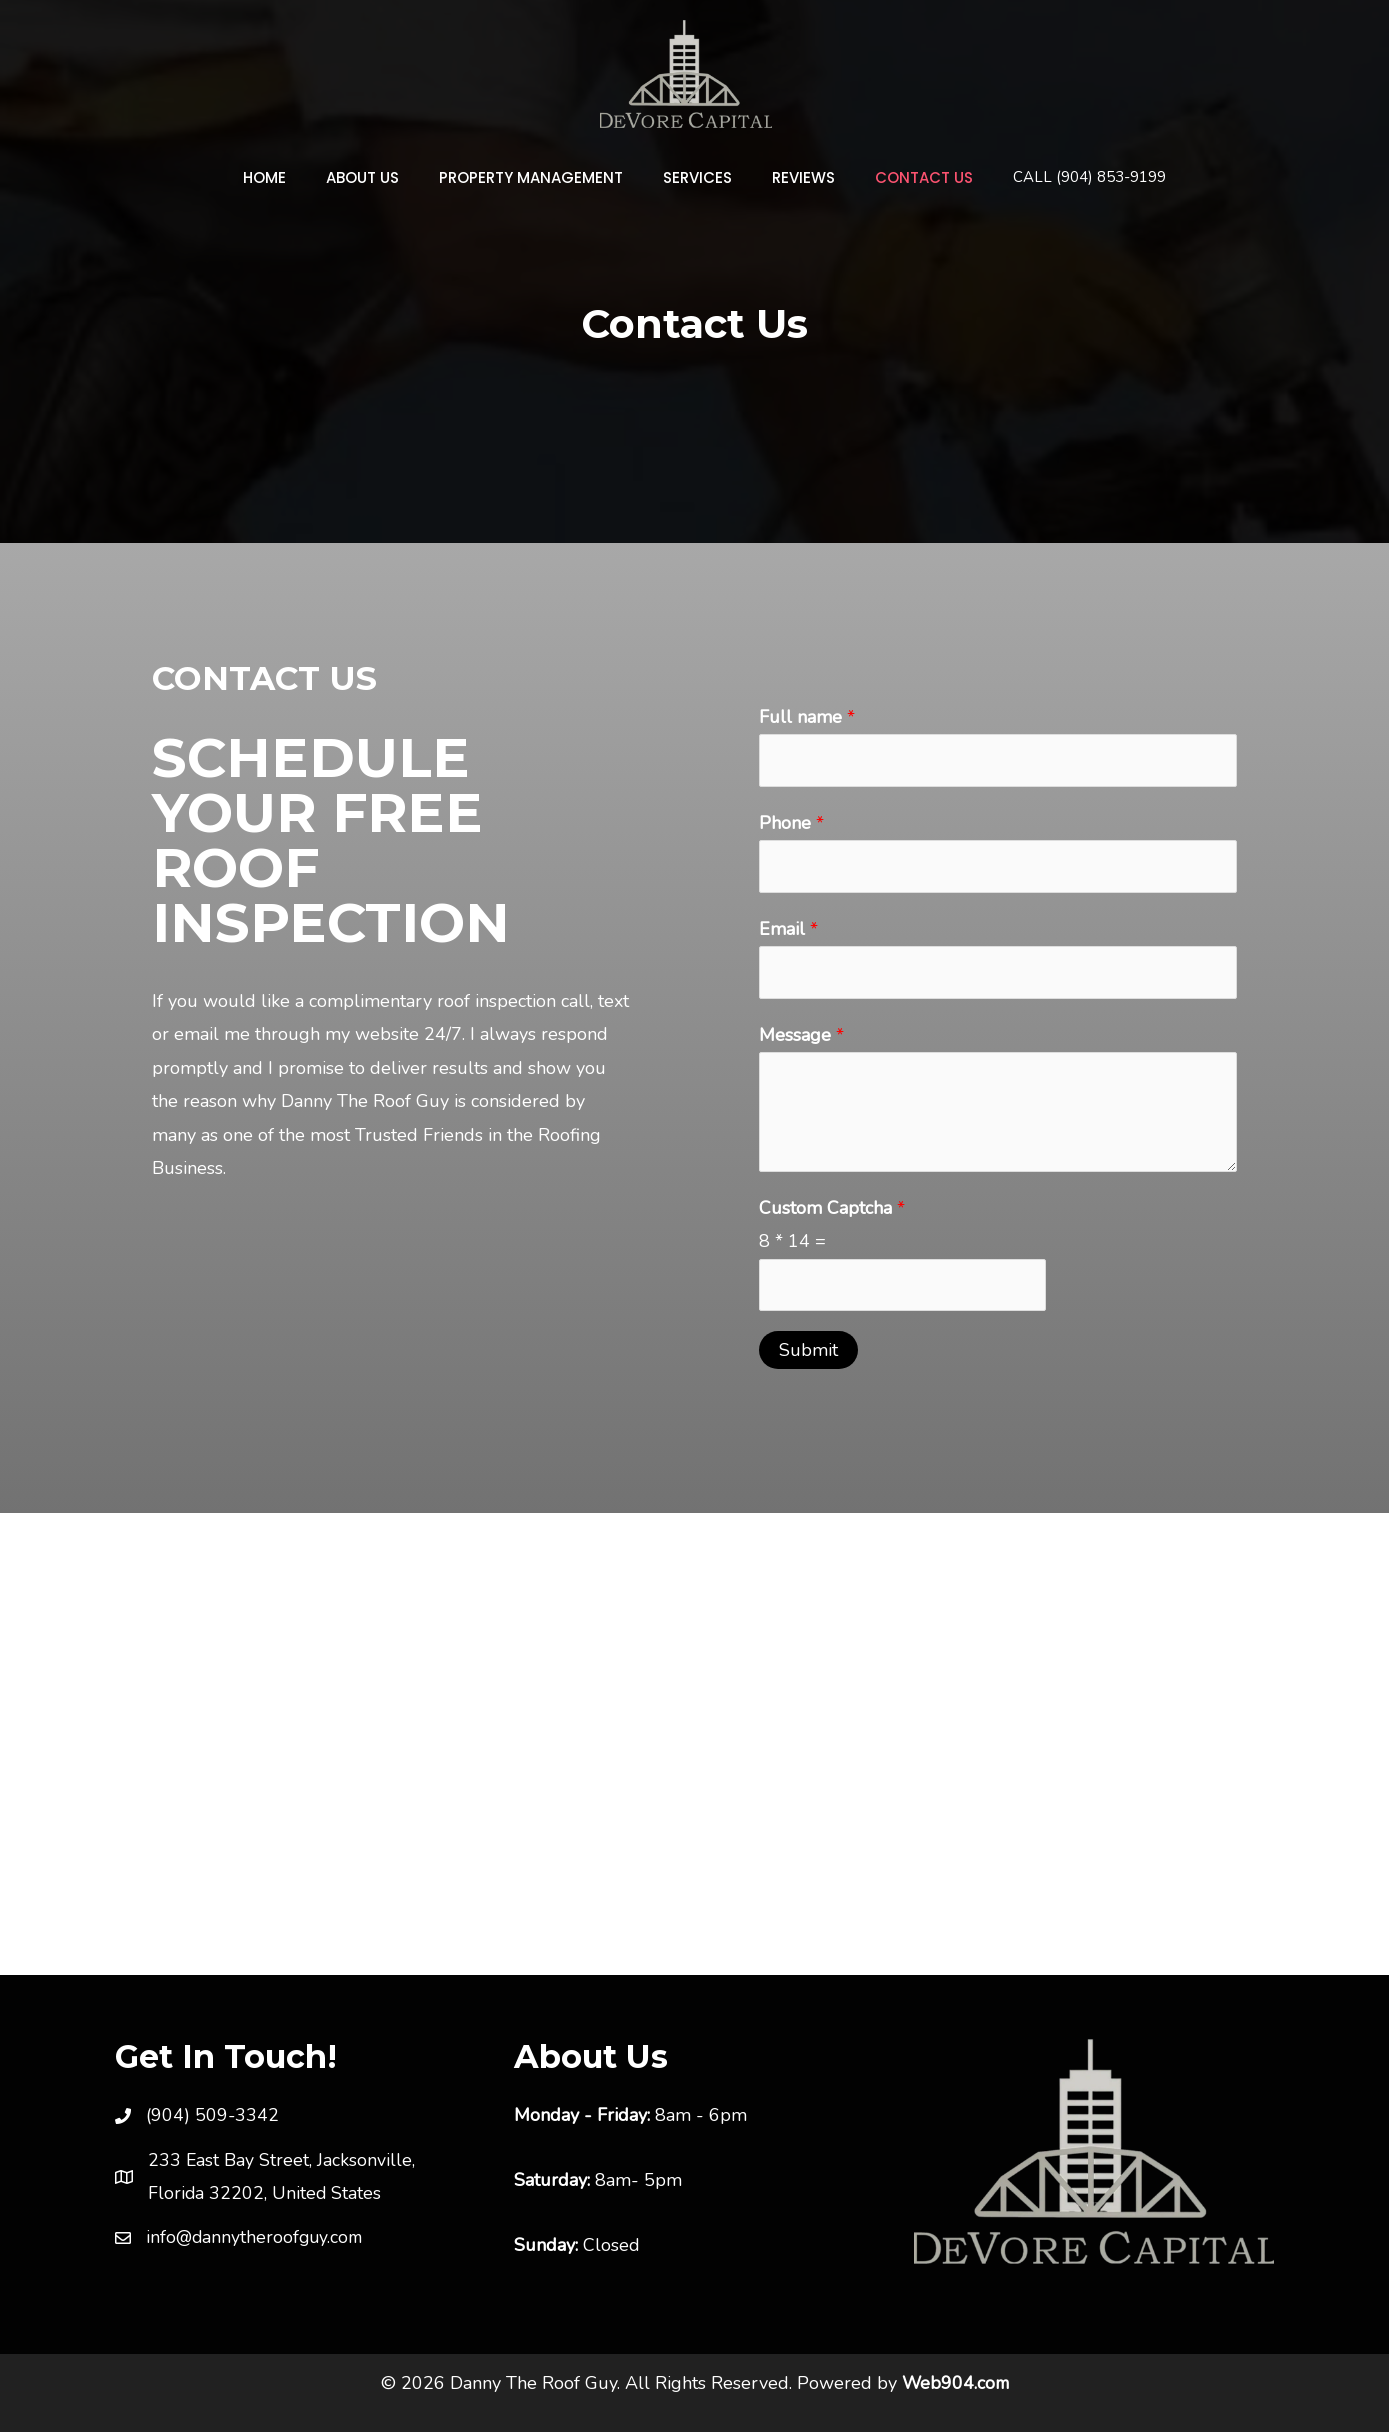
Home (289, 177)
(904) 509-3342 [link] (213, 2117)
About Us (377, 177)
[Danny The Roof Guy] (686, 72)
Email (788, 930)
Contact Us (899, 177)
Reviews (788, 177)
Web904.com (955, 2385)
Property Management (536, 177)
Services (692, 177)
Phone (791, 823)
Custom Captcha (832, 1209)
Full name (807, 717)
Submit (808, 1352)
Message (801, 1036)
